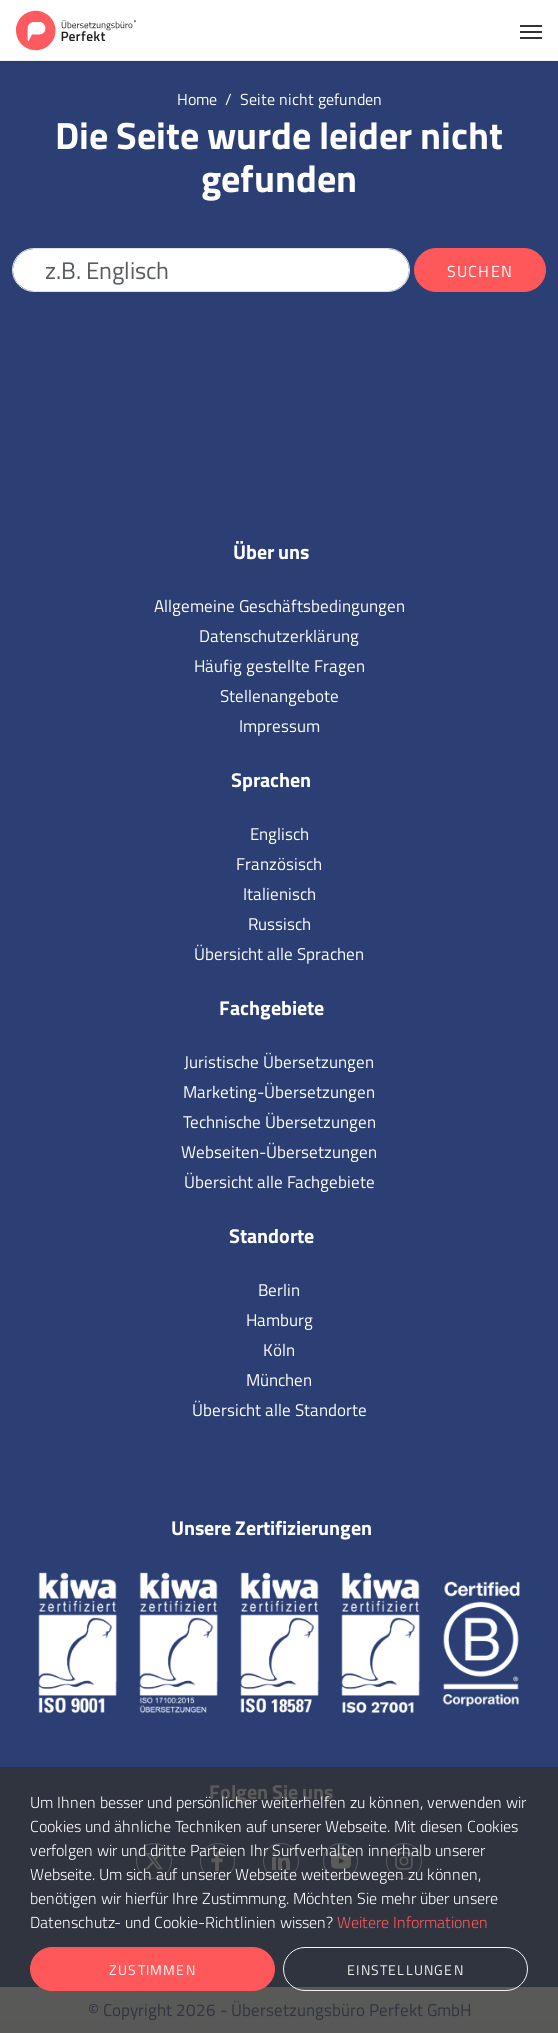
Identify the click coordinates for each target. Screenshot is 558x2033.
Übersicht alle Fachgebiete (279, 1182)
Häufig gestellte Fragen (279, 666)
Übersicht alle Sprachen (279, 954)
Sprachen (271, 779)
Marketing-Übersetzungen (279, 1092)
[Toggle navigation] (531, 30)
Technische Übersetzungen (279, 1122)
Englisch (279, 834)
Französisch (279, 864)
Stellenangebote (279, 696)
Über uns (271, 551)
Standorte (271, 1235)
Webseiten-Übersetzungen (279, 1152)
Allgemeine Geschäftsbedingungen (279, 606)
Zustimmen (152, 1969)
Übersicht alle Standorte (279, 1410)
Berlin (279, 1290)
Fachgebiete (271, 1007)
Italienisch (279, 894)
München (279, 1380)
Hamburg (279, 1320)
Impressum (279, 726)
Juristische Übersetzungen (279, 1062)
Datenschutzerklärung (279, 636)
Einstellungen (405, 1969)
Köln (279, 1350)
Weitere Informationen (412, 1922)
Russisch (279, 924)
